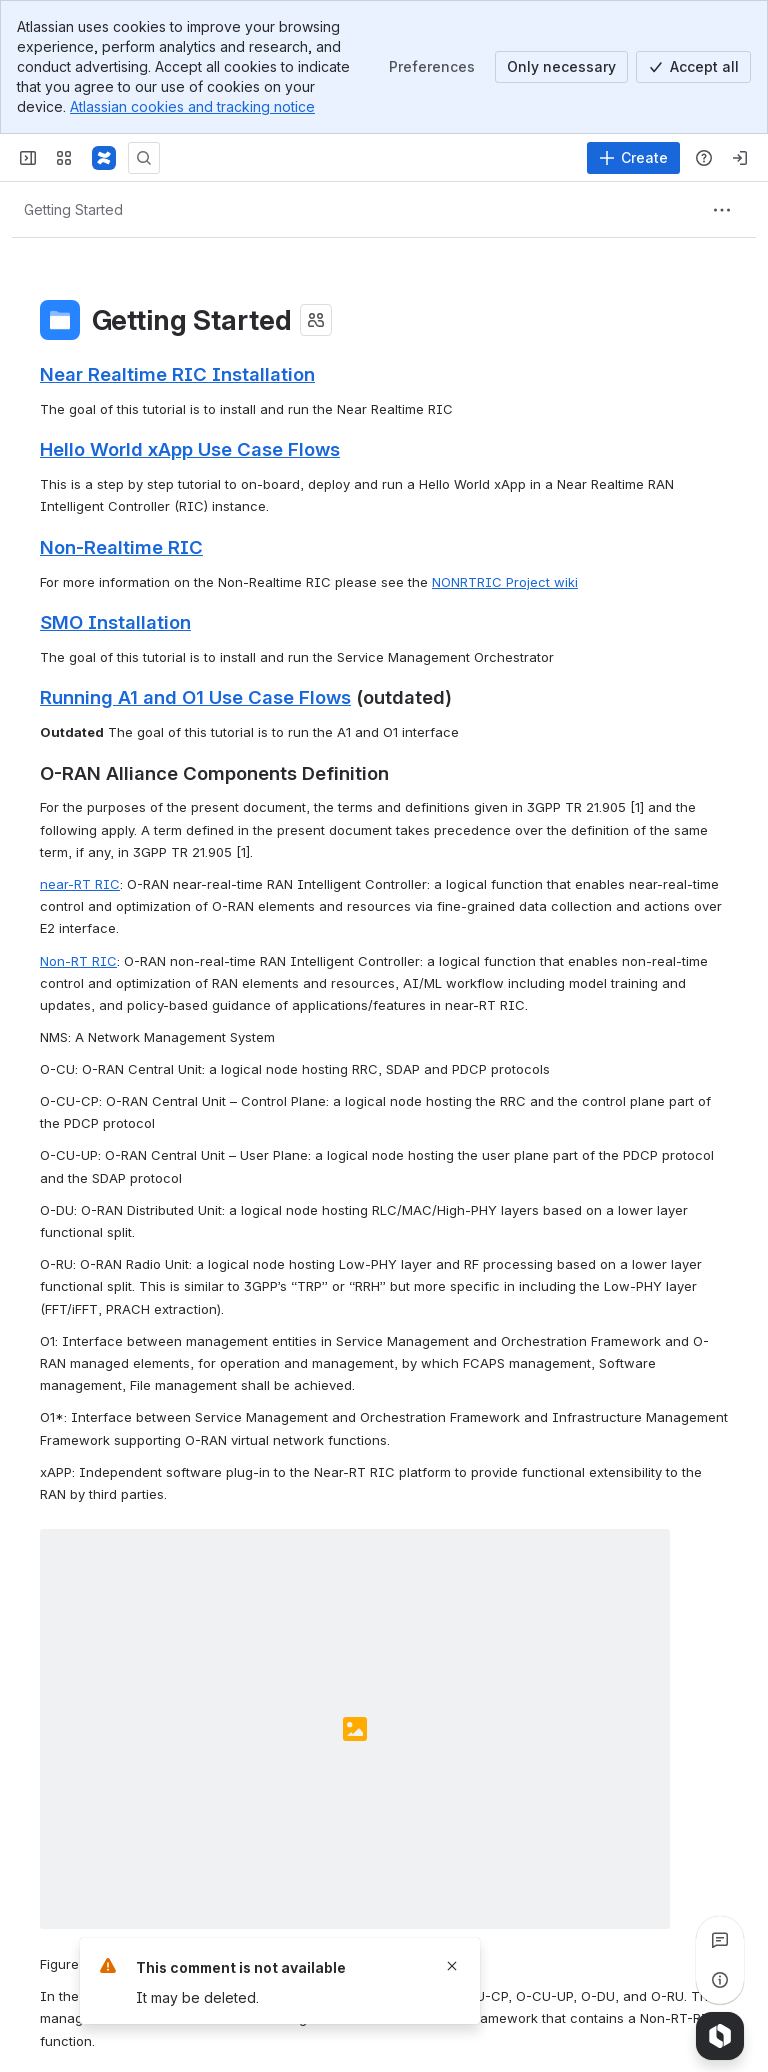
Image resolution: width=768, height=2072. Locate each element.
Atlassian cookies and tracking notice (192, 106)
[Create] (633, 158)
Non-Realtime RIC (121, 547)
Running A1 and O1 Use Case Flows (195, 697)
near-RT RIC (80, 884)
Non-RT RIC (78, 961)
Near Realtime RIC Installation (177, 374)
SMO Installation (115, 622)
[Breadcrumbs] (73, 210)
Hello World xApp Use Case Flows (190, 449)
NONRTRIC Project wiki (505, 582)
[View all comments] (720, 1940)
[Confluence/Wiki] (104, 158)
